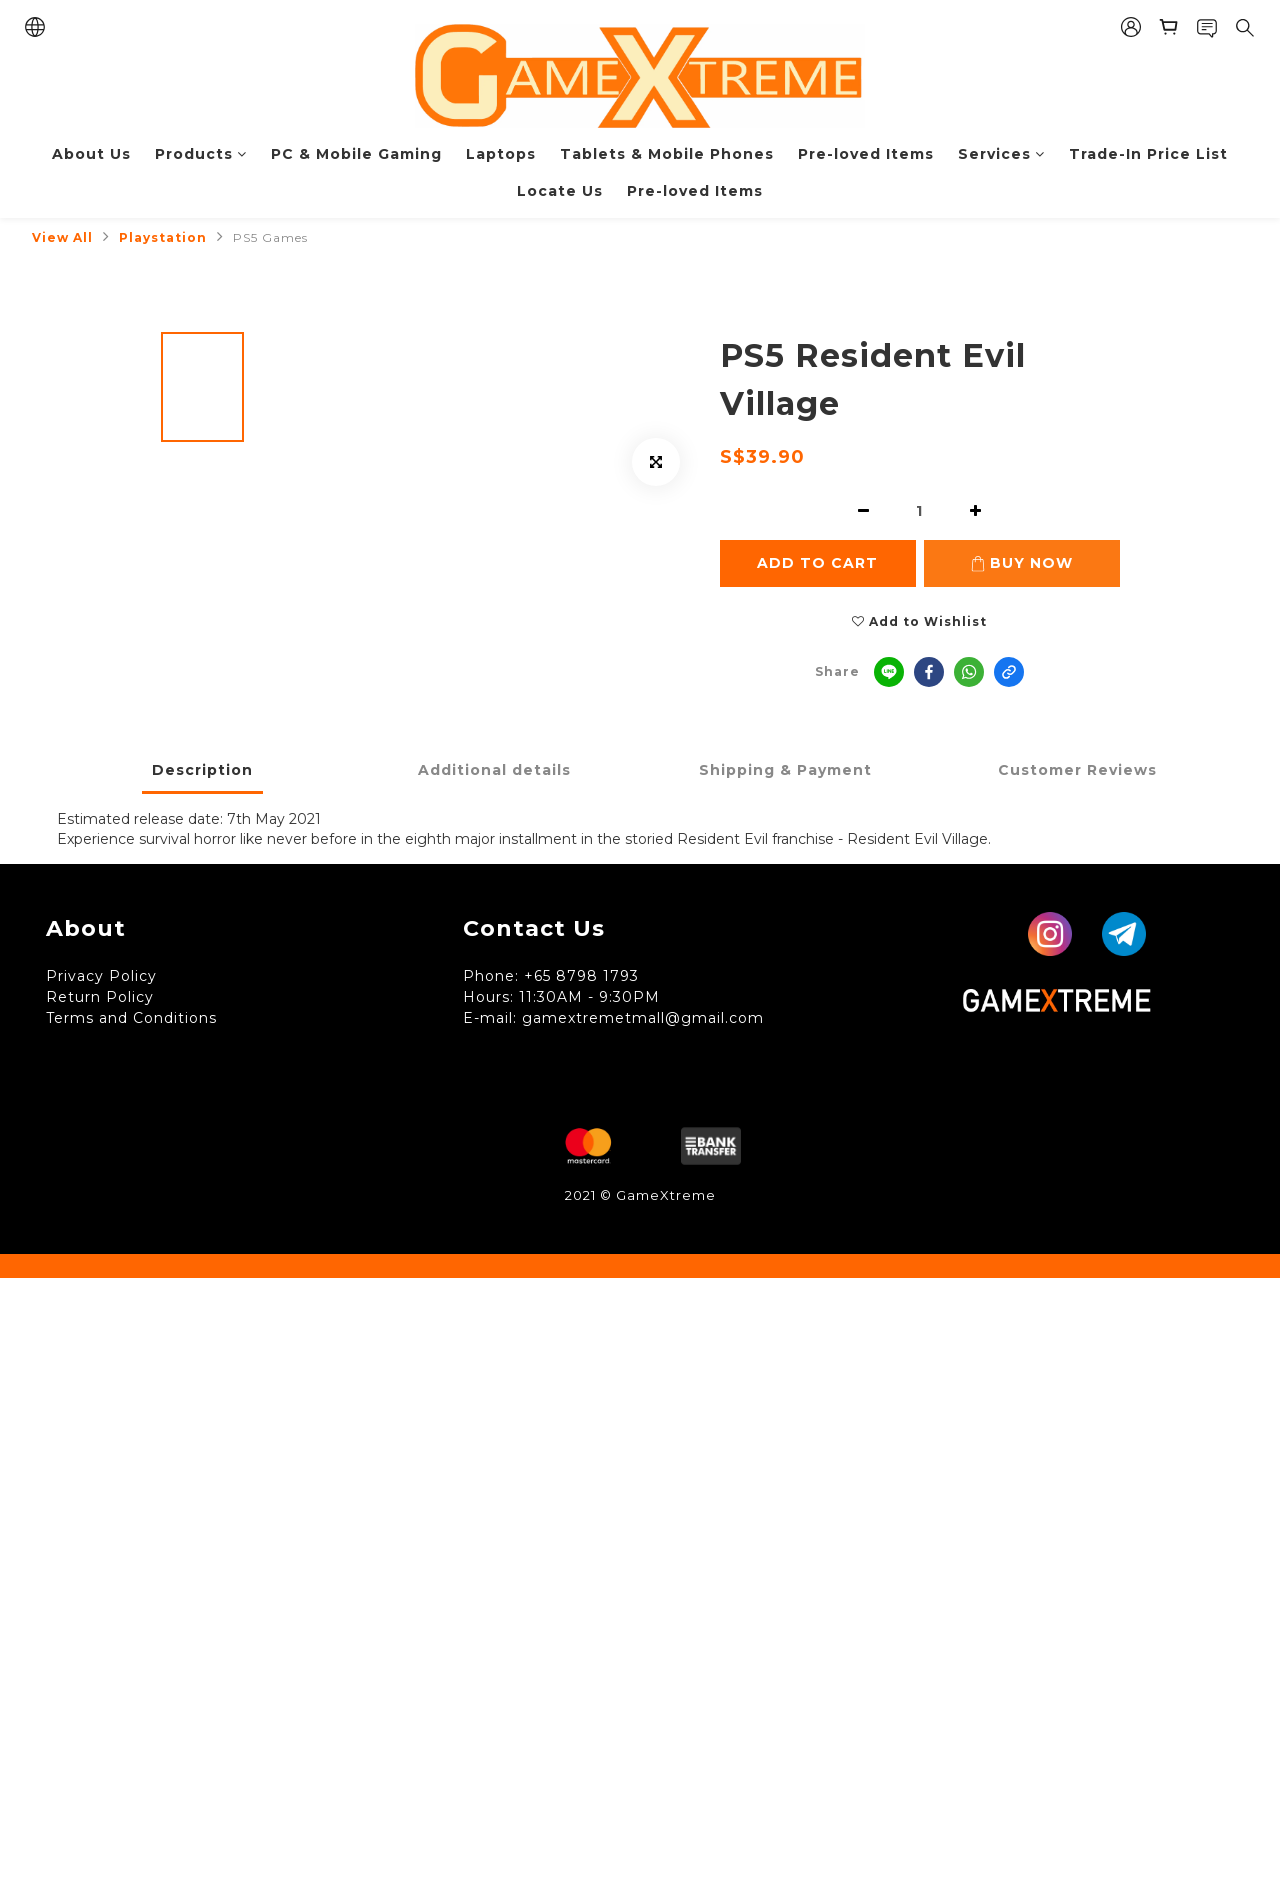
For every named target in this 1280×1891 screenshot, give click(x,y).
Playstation (163, 237)
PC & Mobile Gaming (356, 154)
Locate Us (560, 191)
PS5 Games (270, 237)
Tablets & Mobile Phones (667, 154)
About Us (91, 154)
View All (62, 237)
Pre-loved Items (866, 154)
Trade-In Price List (1148, 154)
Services (1001, 154)
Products (201, 154)
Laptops (501, 154)
